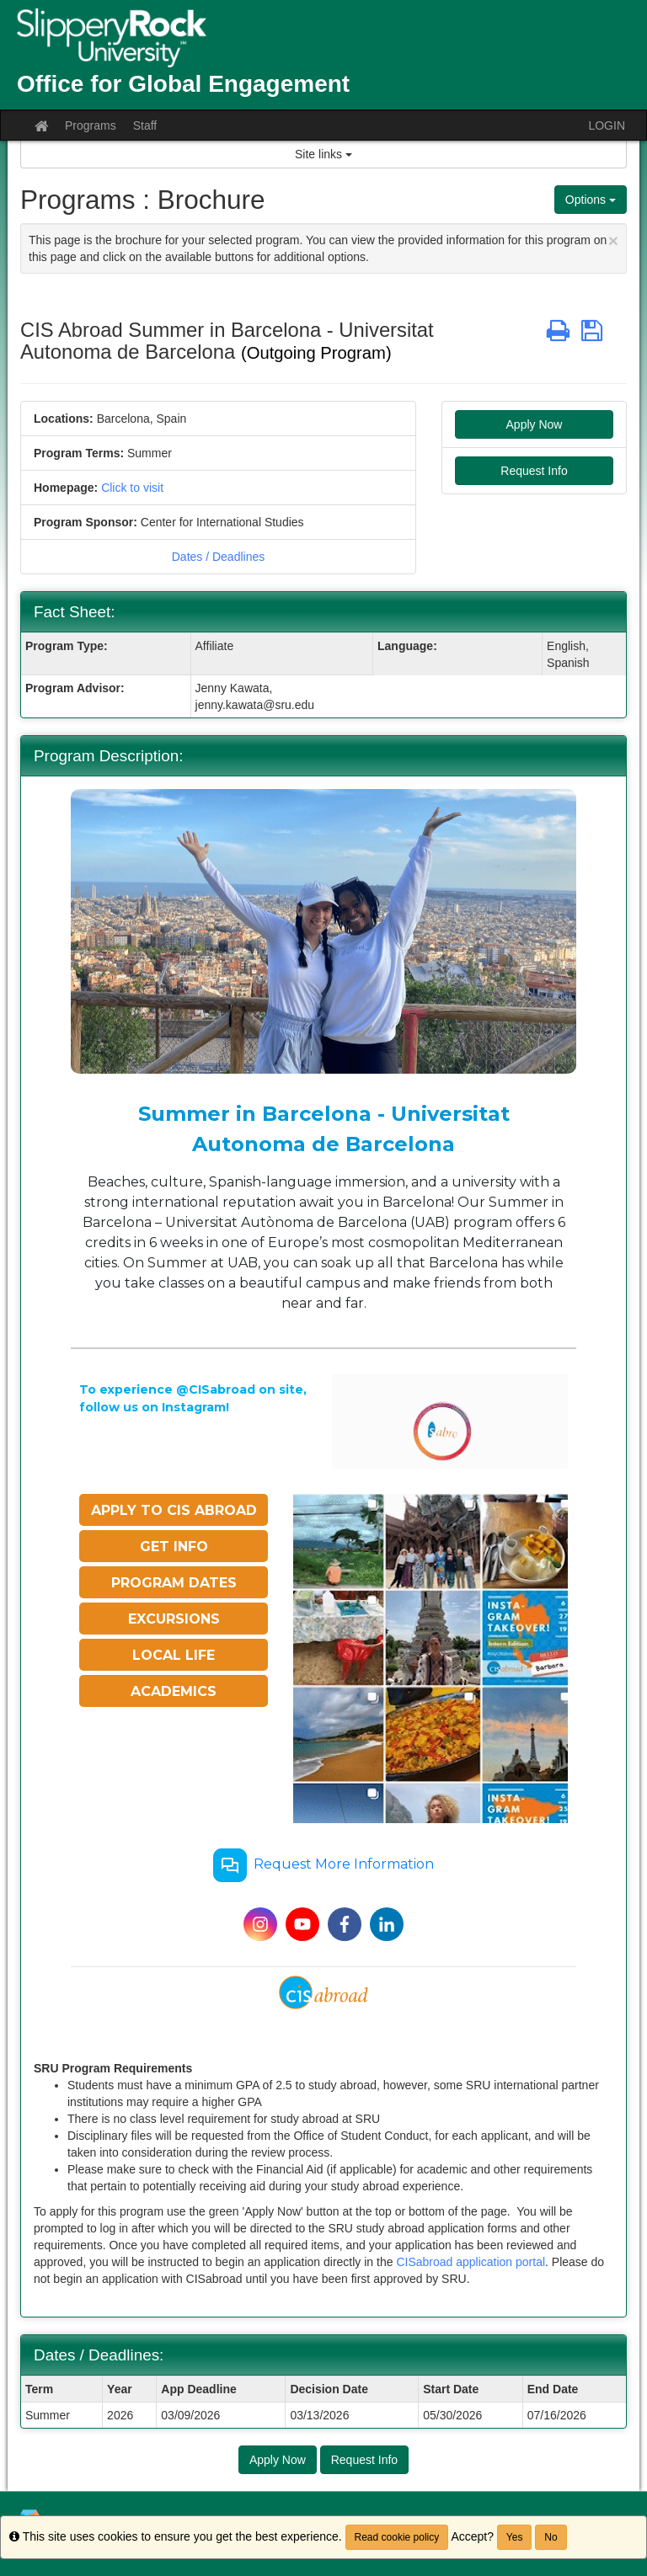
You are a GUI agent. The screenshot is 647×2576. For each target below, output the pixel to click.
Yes (514, 2537)
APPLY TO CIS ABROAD (174, 1510)
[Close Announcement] (613, 240)
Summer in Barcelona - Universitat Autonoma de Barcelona (324, 1128)
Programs (90, 125)
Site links (323, 154)
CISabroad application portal (470, 2262)
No (550, 2537)
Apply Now (534, 424)
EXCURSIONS (174, 1619)
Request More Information (323, 1865)
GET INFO (174, 1547)
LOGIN (606, 125)
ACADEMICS (174, 1691)
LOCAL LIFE (173, 1655)
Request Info (533, 470)
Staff (145, 125)
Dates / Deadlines (218, 556)
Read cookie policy (397, 2537)
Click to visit (132, 487)
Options (590, 199)
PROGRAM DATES (174, 1583)
